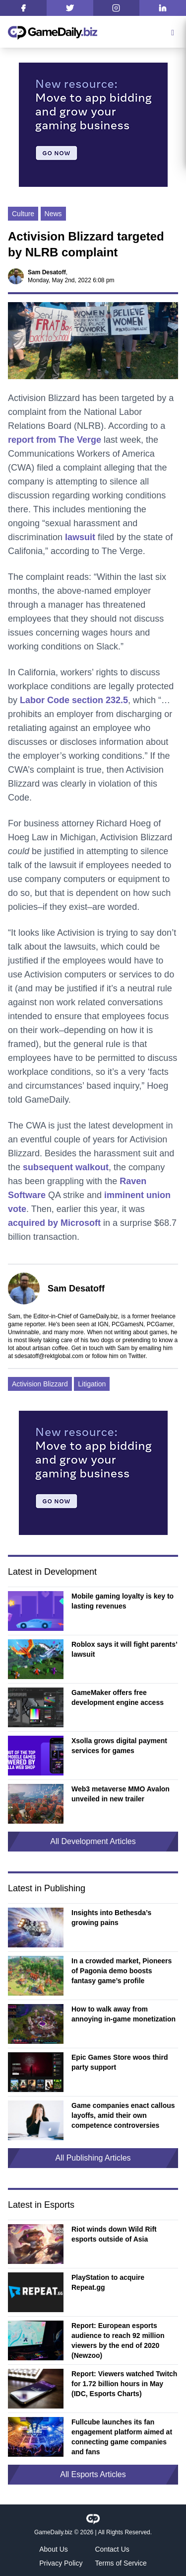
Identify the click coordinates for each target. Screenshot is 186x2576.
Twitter (137, 1356)
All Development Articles (93, 1841)
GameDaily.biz (53, 2532)
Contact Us (112, 2549)
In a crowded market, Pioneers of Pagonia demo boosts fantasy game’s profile (121, 1971)
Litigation (92, 1384)
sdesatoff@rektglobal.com (48, 1356)
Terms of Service (121, 2563)
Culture (23, 214)
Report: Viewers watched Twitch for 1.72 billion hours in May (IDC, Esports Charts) (124, 2384)
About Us (53, 2549)
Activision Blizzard (40, 1384)
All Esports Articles (92, 2474)
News (53, 214)
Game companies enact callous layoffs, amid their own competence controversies (123, 2115)
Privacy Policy (60, 2563)
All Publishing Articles (92, 2158)
